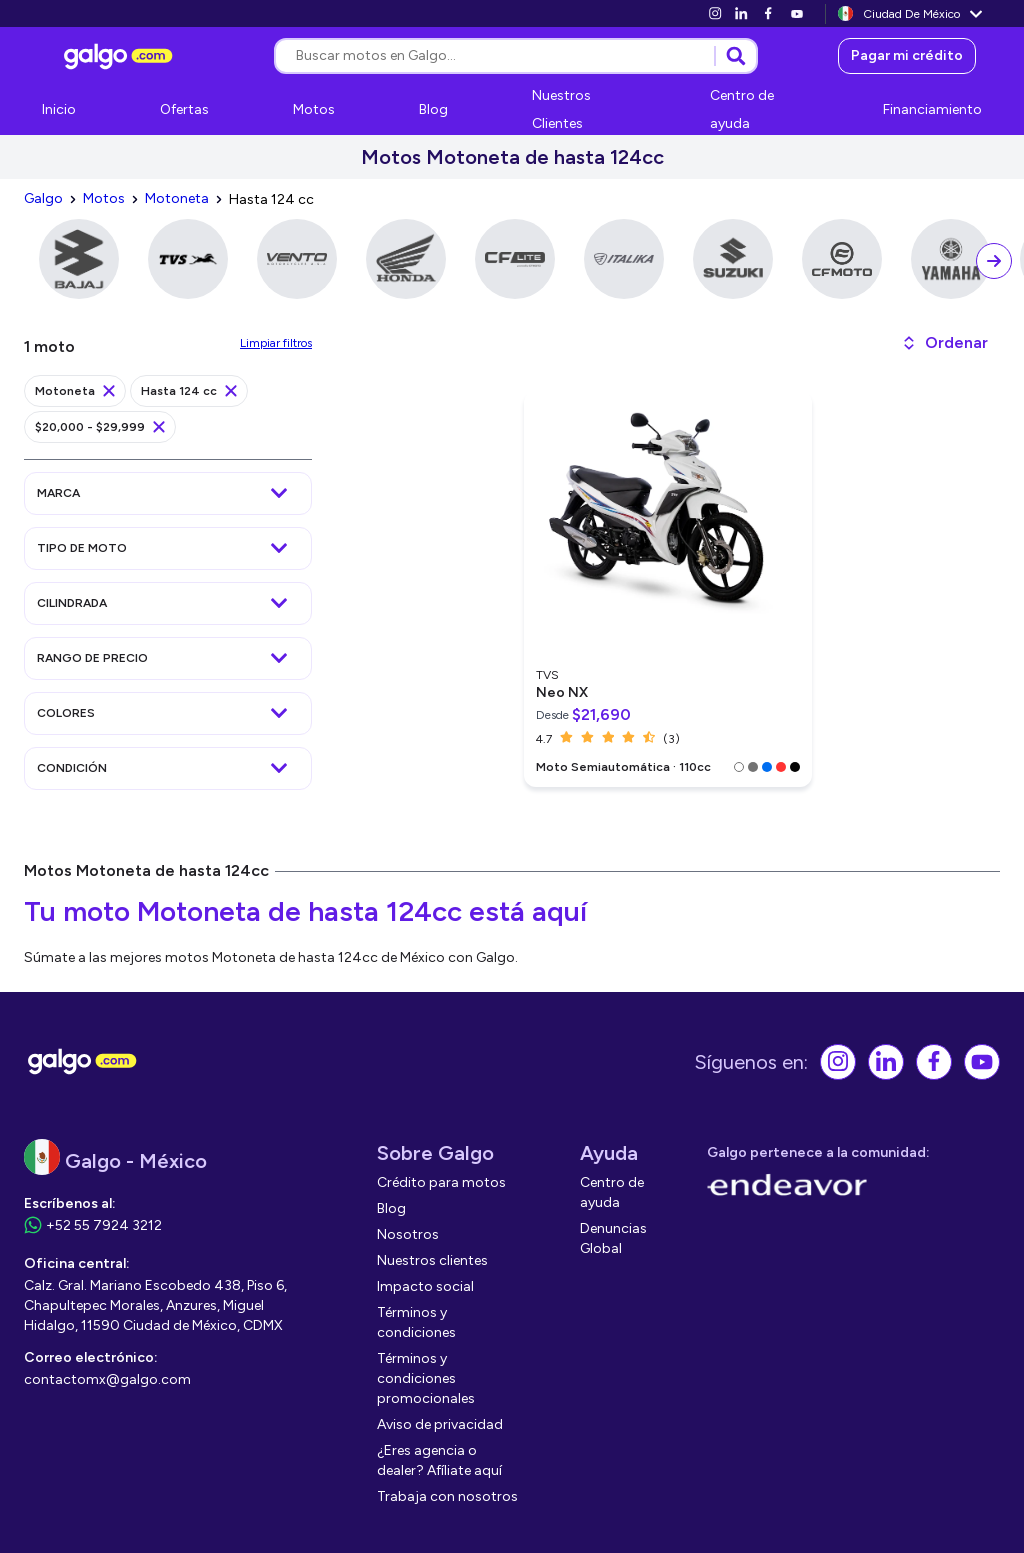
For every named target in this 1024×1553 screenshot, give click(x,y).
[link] (715, 13)
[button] (944, 343)
